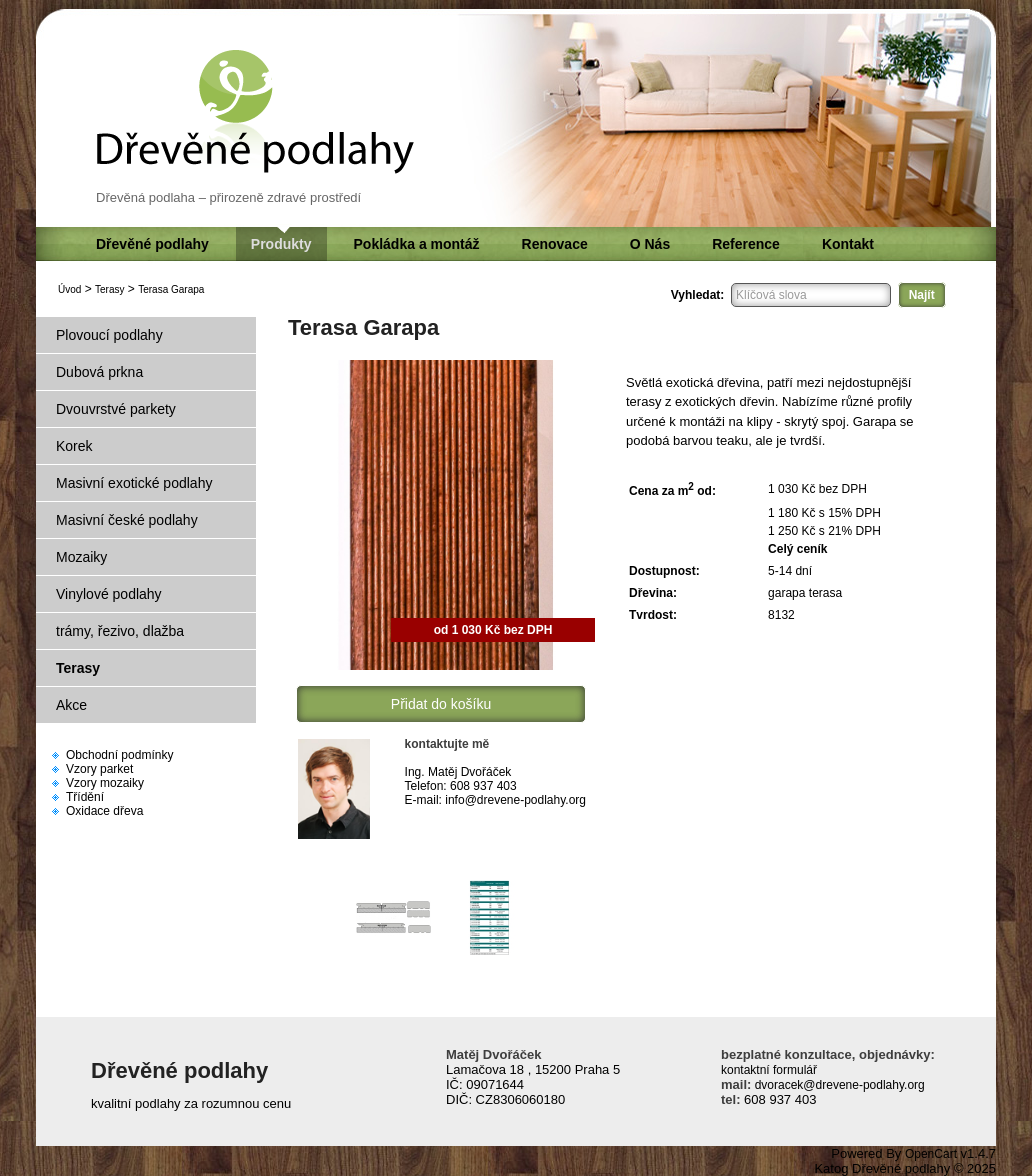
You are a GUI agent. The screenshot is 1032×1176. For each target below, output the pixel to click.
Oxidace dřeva (104, 811)
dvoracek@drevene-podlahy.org (837, 1085)
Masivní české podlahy (127, 520)
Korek (74, 446)
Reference (746, 244)
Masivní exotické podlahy (134, 483)
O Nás (650, 244)
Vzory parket (99, 769)
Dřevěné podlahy (152, 244)
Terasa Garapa (171, 289)
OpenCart (931, 1154)
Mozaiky (81, 557)
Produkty (281, 244)
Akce (71, 705)
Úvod (69, 289)
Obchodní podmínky (119, 755)
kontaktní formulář (769, 1070)
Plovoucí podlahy (109, 335)
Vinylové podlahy (109, 594)
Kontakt (848, 244)
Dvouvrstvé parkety (116, 409)
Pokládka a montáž (417, 244)
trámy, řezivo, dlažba (120, 631)
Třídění (85, 797)
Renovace (555, 244)
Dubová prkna (99, 372)
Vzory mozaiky (105, 783)
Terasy (109, 289)
